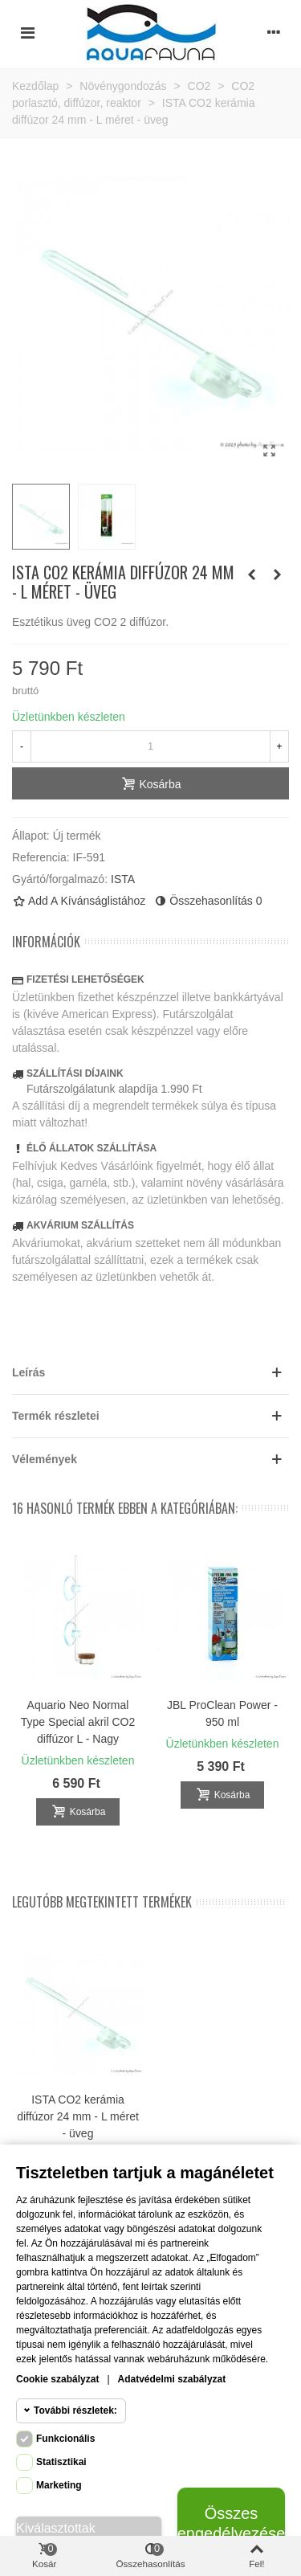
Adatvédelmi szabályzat (172, 2379)
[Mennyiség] (150, 746)
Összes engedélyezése (231, 2523)
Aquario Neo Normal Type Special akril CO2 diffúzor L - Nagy (78, 1722)
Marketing (59, 2485)
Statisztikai (61, 2462)
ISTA (123, 879)
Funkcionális (65, 2438)
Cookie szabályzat (57, 2379)
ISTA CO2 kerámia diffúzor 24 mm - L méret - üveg (78, 2116)
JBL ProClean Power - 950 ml (222, 1713)
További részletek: (75, 2410)
